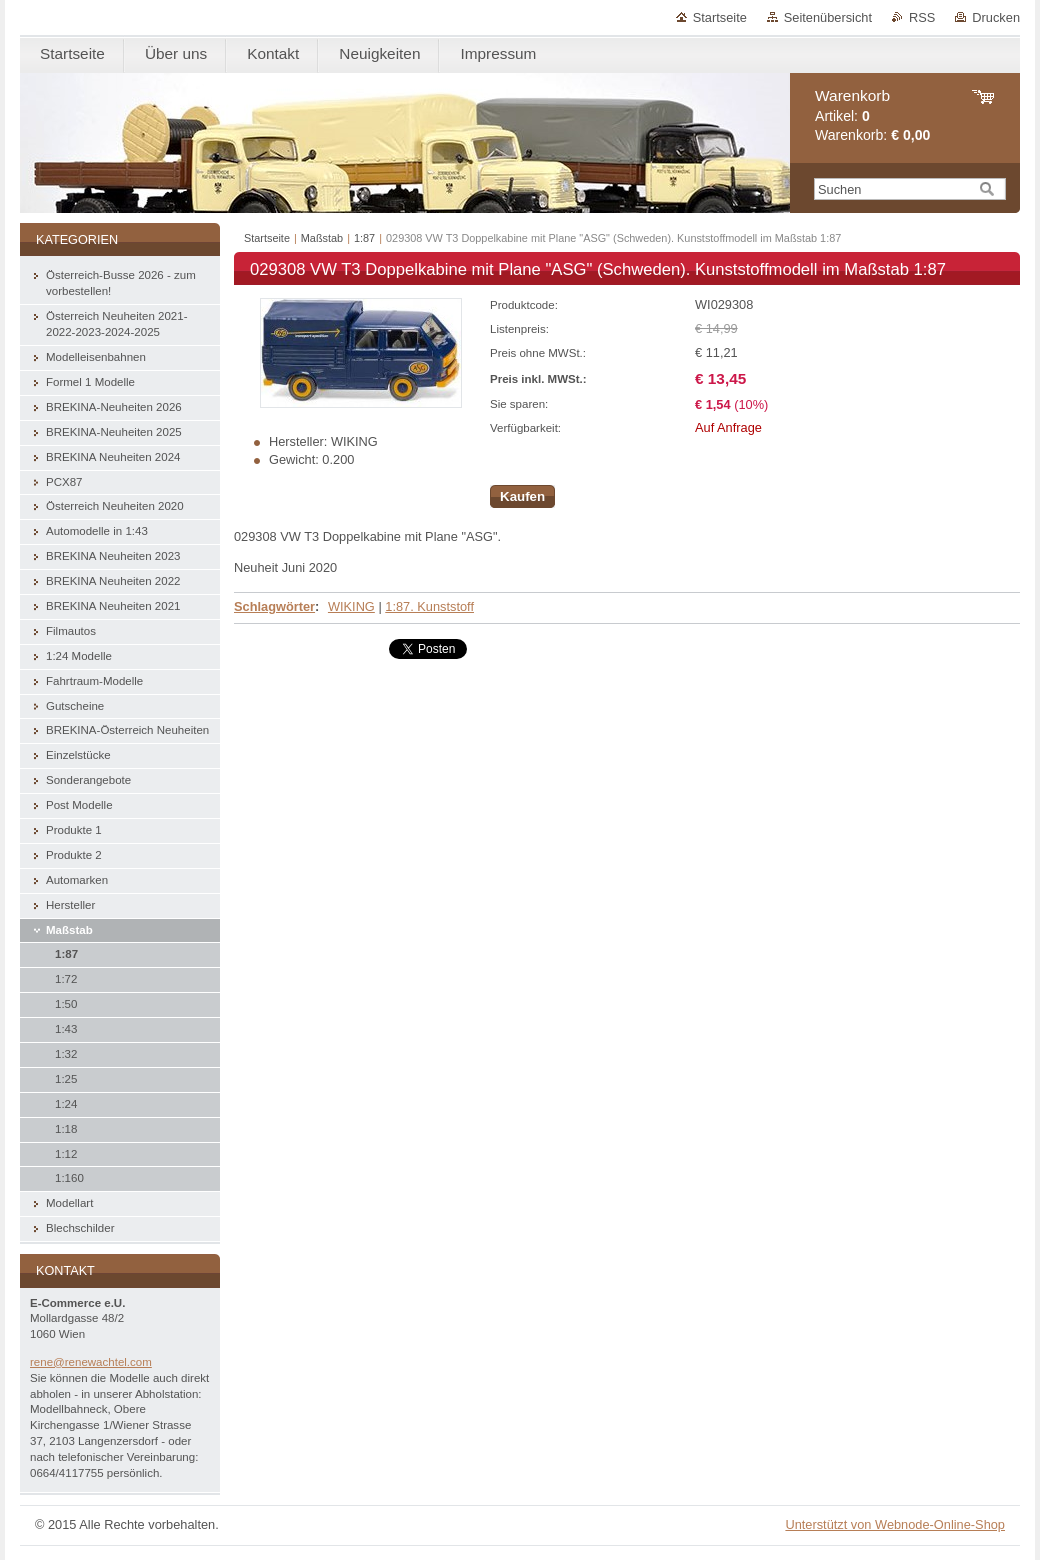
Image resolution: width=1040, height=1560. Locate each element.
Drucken (996, 17)
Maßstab (322, 238)
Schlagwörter (274, 606)
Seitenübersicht (828, 17)
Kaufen (522, 496)
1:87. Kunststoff (429, 606)
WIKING (351, 606)
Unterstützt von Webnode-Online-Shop (895, 1524)
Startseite (720, 17)
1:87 (364, 238)
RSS (922, 17)
